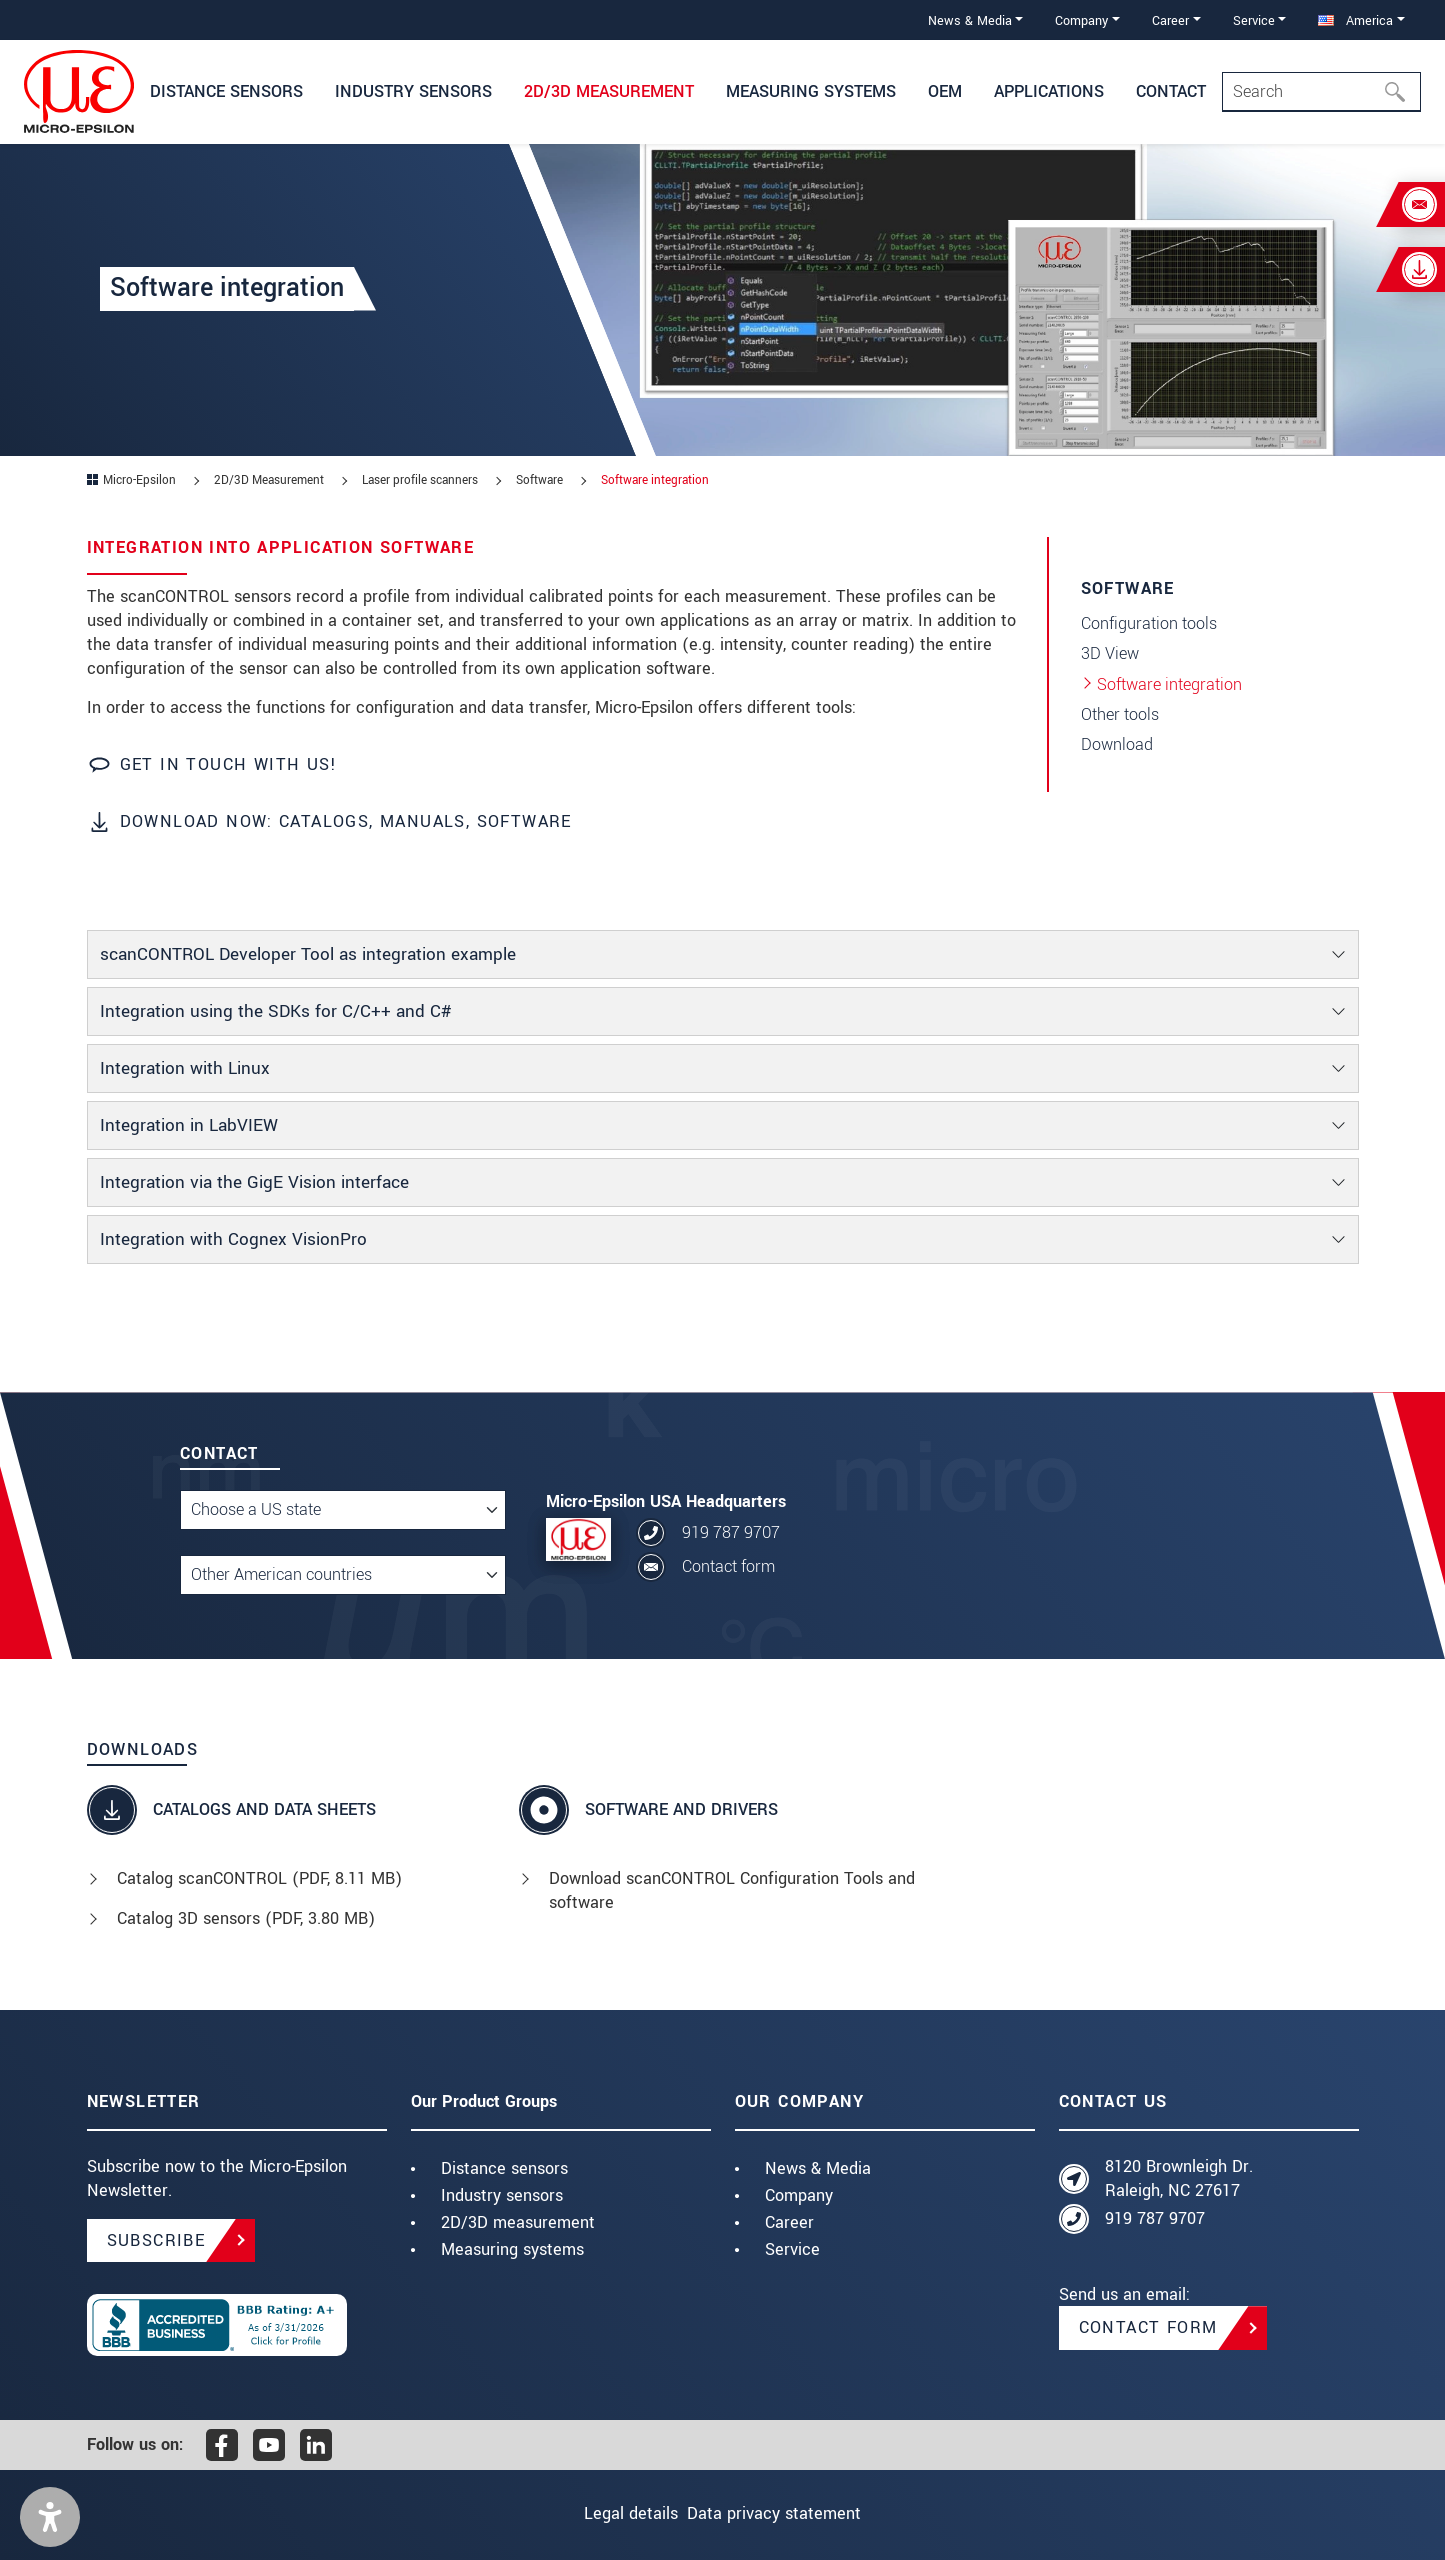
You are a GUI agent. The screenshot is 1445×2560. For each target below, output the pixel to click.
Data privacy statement (789, 2513)
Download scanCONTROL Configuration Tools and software (732, 1890)
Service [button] (1254, 20)
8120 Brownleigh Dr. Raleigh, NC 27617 (1179, 2178)
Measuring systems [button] (811, 91)
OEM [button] (945, 91)
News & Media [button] (970, 20)
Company (799, 2195)
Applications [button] (1049, 91)
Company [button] (1081, 20)
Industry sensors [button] (413, 91)
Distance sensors (504, 2168)
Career (789, 2222)
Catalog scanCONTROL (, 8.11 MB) (259, 1878)
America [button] (1355, 20)
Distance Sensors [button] (226, 91)
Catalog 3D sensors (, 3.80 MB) (246, 1918)
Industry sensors (502, 2195)
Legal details (616, 2513)
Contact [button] (1171, 91)
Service (792, 2249)
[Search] (1321, 92)
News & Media (818, 2168)
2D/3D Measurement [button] (609, 91)
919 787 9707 (731, 1532)
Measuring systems (512, 2249)
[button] (50, 2517)
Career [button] (1170, 20)
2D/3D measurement (518, 2222)
